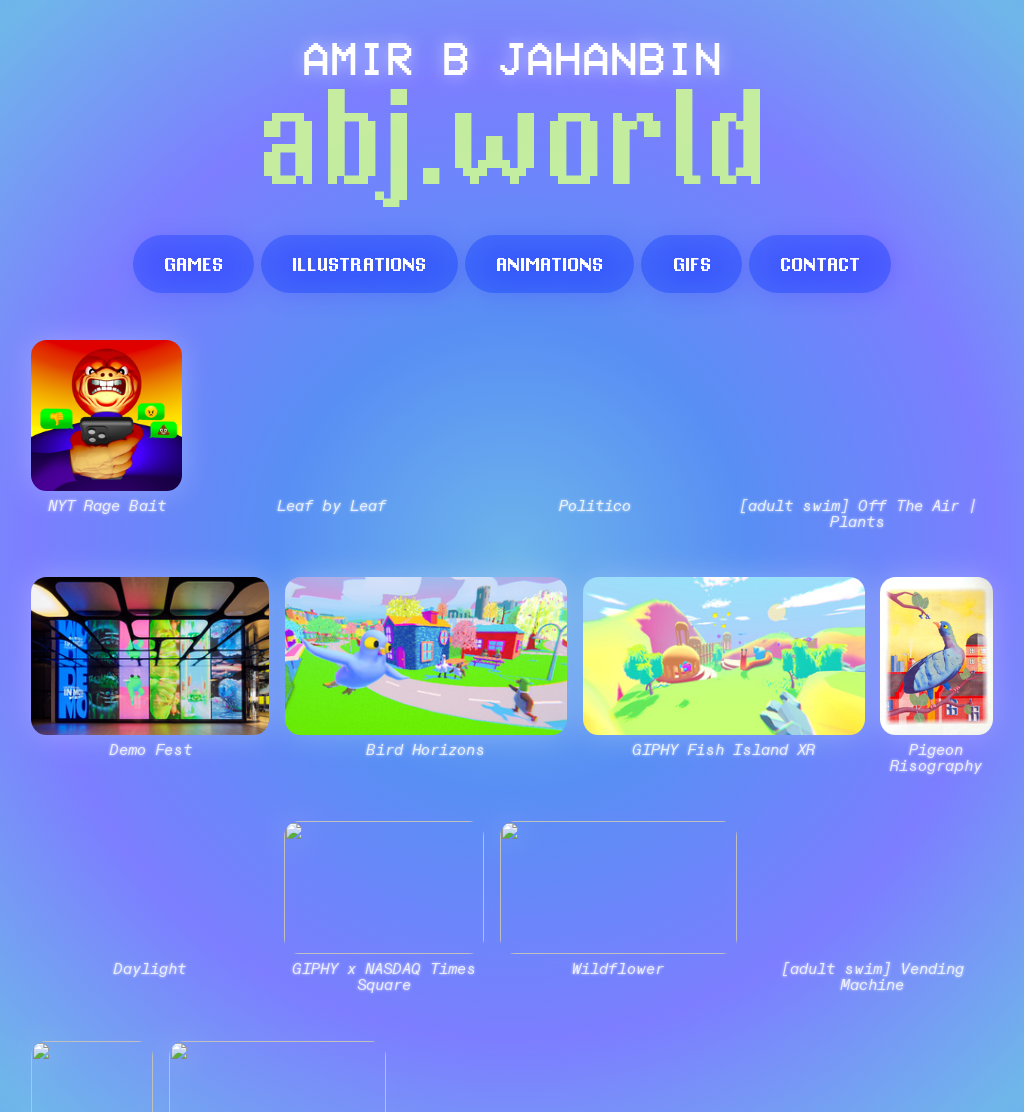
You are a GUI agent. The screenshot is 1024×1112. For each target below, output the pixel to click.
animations (549, 263)
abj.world (512, 145)
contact (820, 263)
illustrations (359, 263)
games (193, 263)
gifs (692, 263)
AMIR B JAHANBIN (512, 56)
